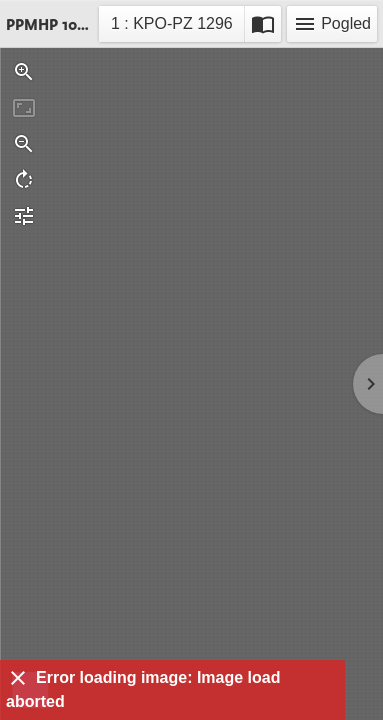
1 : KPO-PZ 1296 (171, 26)
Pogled (332, 24)
